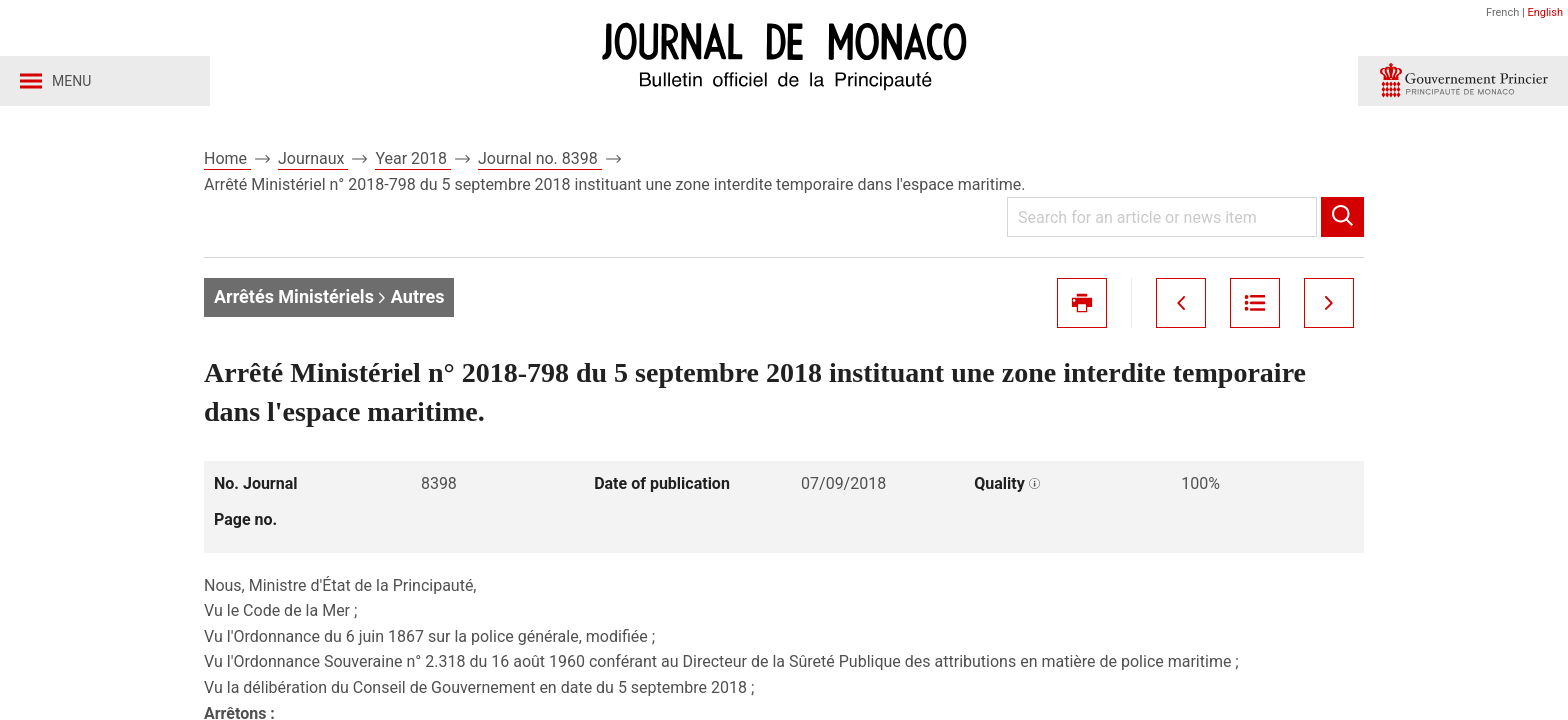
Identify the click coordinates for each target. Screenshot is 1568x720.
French (1502, 12)
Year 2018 (413, 158)
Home (227, 158)
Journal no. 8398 (540, 158)
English (1545, 12)
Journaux (313, 158)
